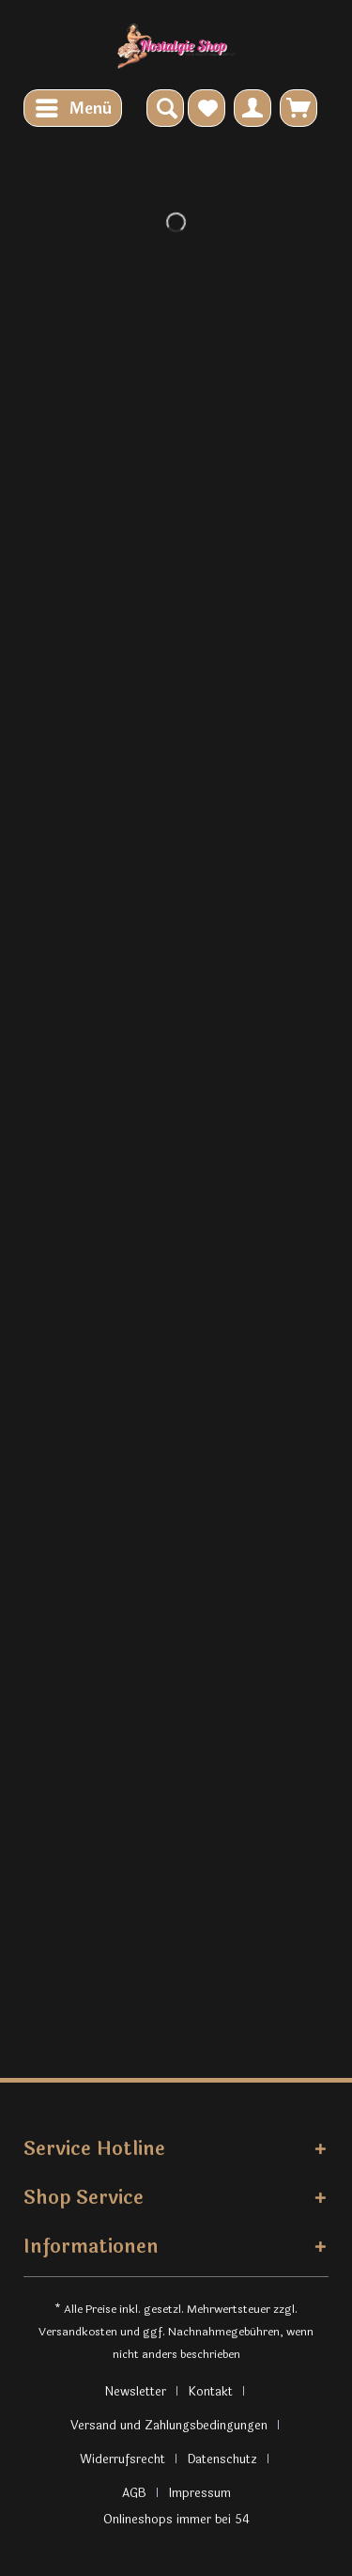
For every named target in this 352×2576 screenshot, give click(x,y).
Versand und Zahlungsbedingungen (169, 2425)
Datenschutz (222, 2459)
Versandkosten (77, 2331)
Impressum (200, 2493)
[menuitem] (72, 108)
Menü (74, 107)
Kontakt (211, 2391)
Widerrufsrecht (122, 2459)
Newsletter (135, 2391)
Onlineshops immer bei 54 (176, 2519)
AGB (134, 2493)
